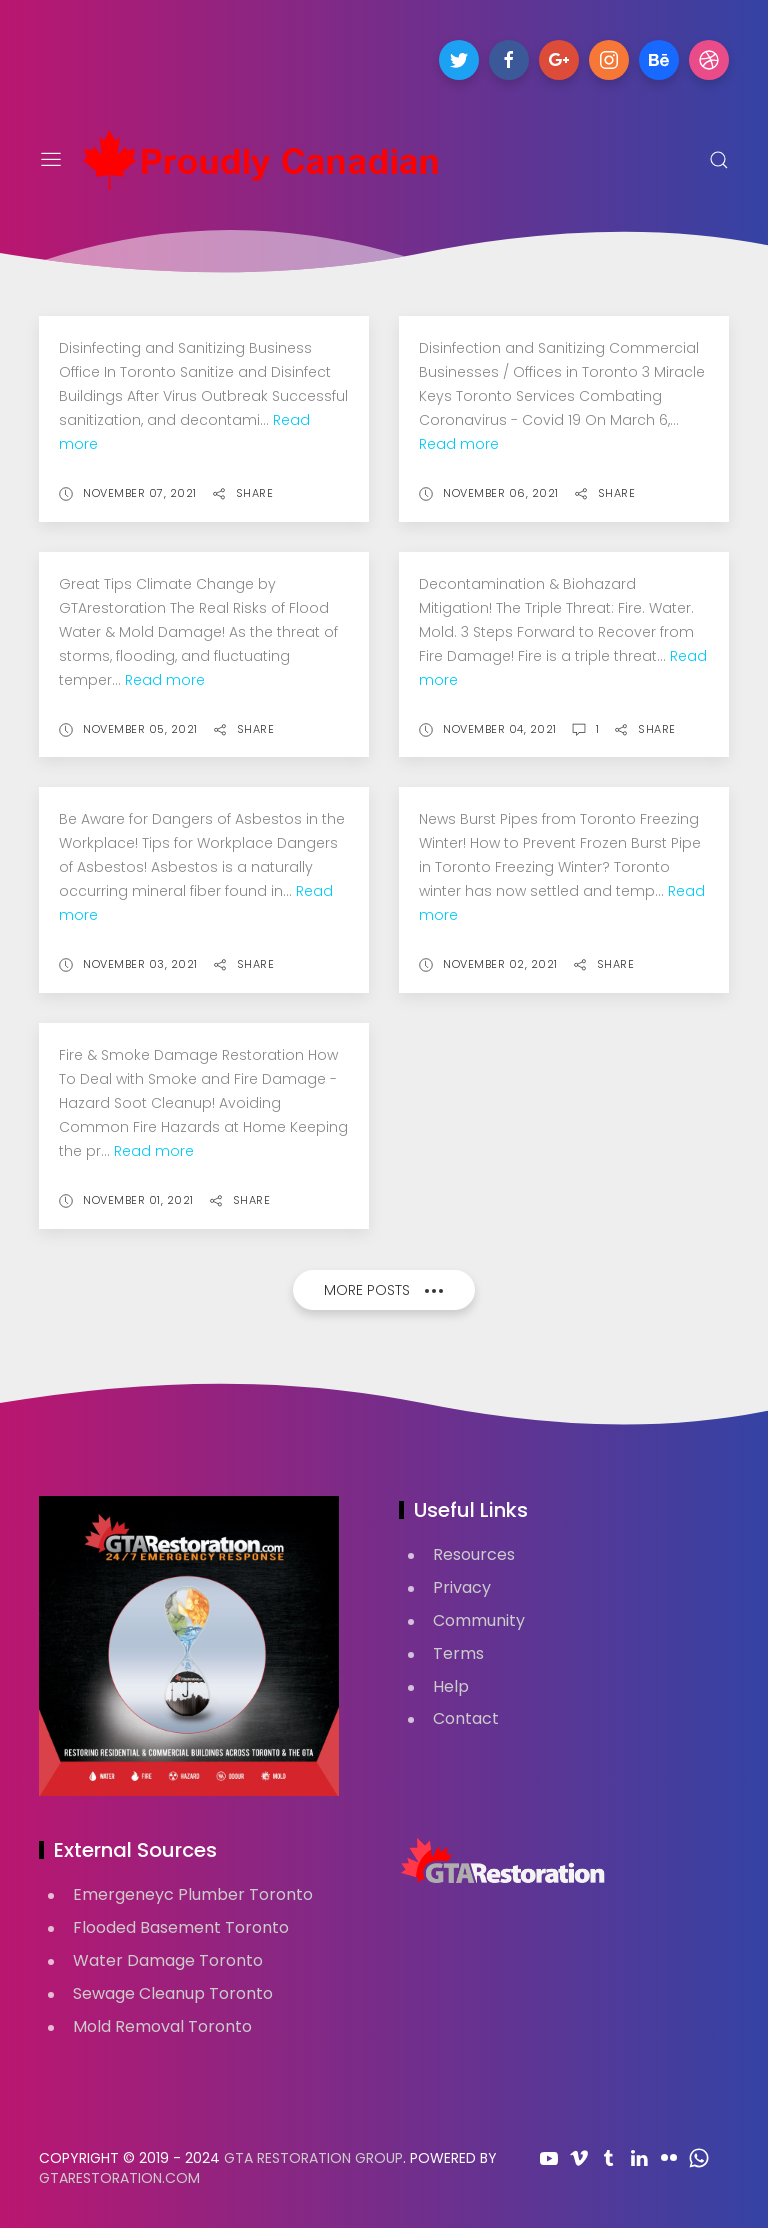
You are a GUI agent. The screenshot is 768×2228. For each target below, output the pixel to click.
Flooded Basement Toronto (181, 1927)
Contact (466, 1718)
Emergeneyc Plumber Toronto (193, 1894)
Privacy (462, 1587)
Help (451, 1686)
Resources (474, 1554)
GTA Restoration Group (313, 2158)
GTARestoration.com (119, 2178)
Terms (458, 1653)
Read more (459, 444)
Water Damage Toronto (168, 1960)
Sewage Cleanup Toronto (173, 1993)
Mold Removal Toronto (162, 2026)
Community (479, 1620)
